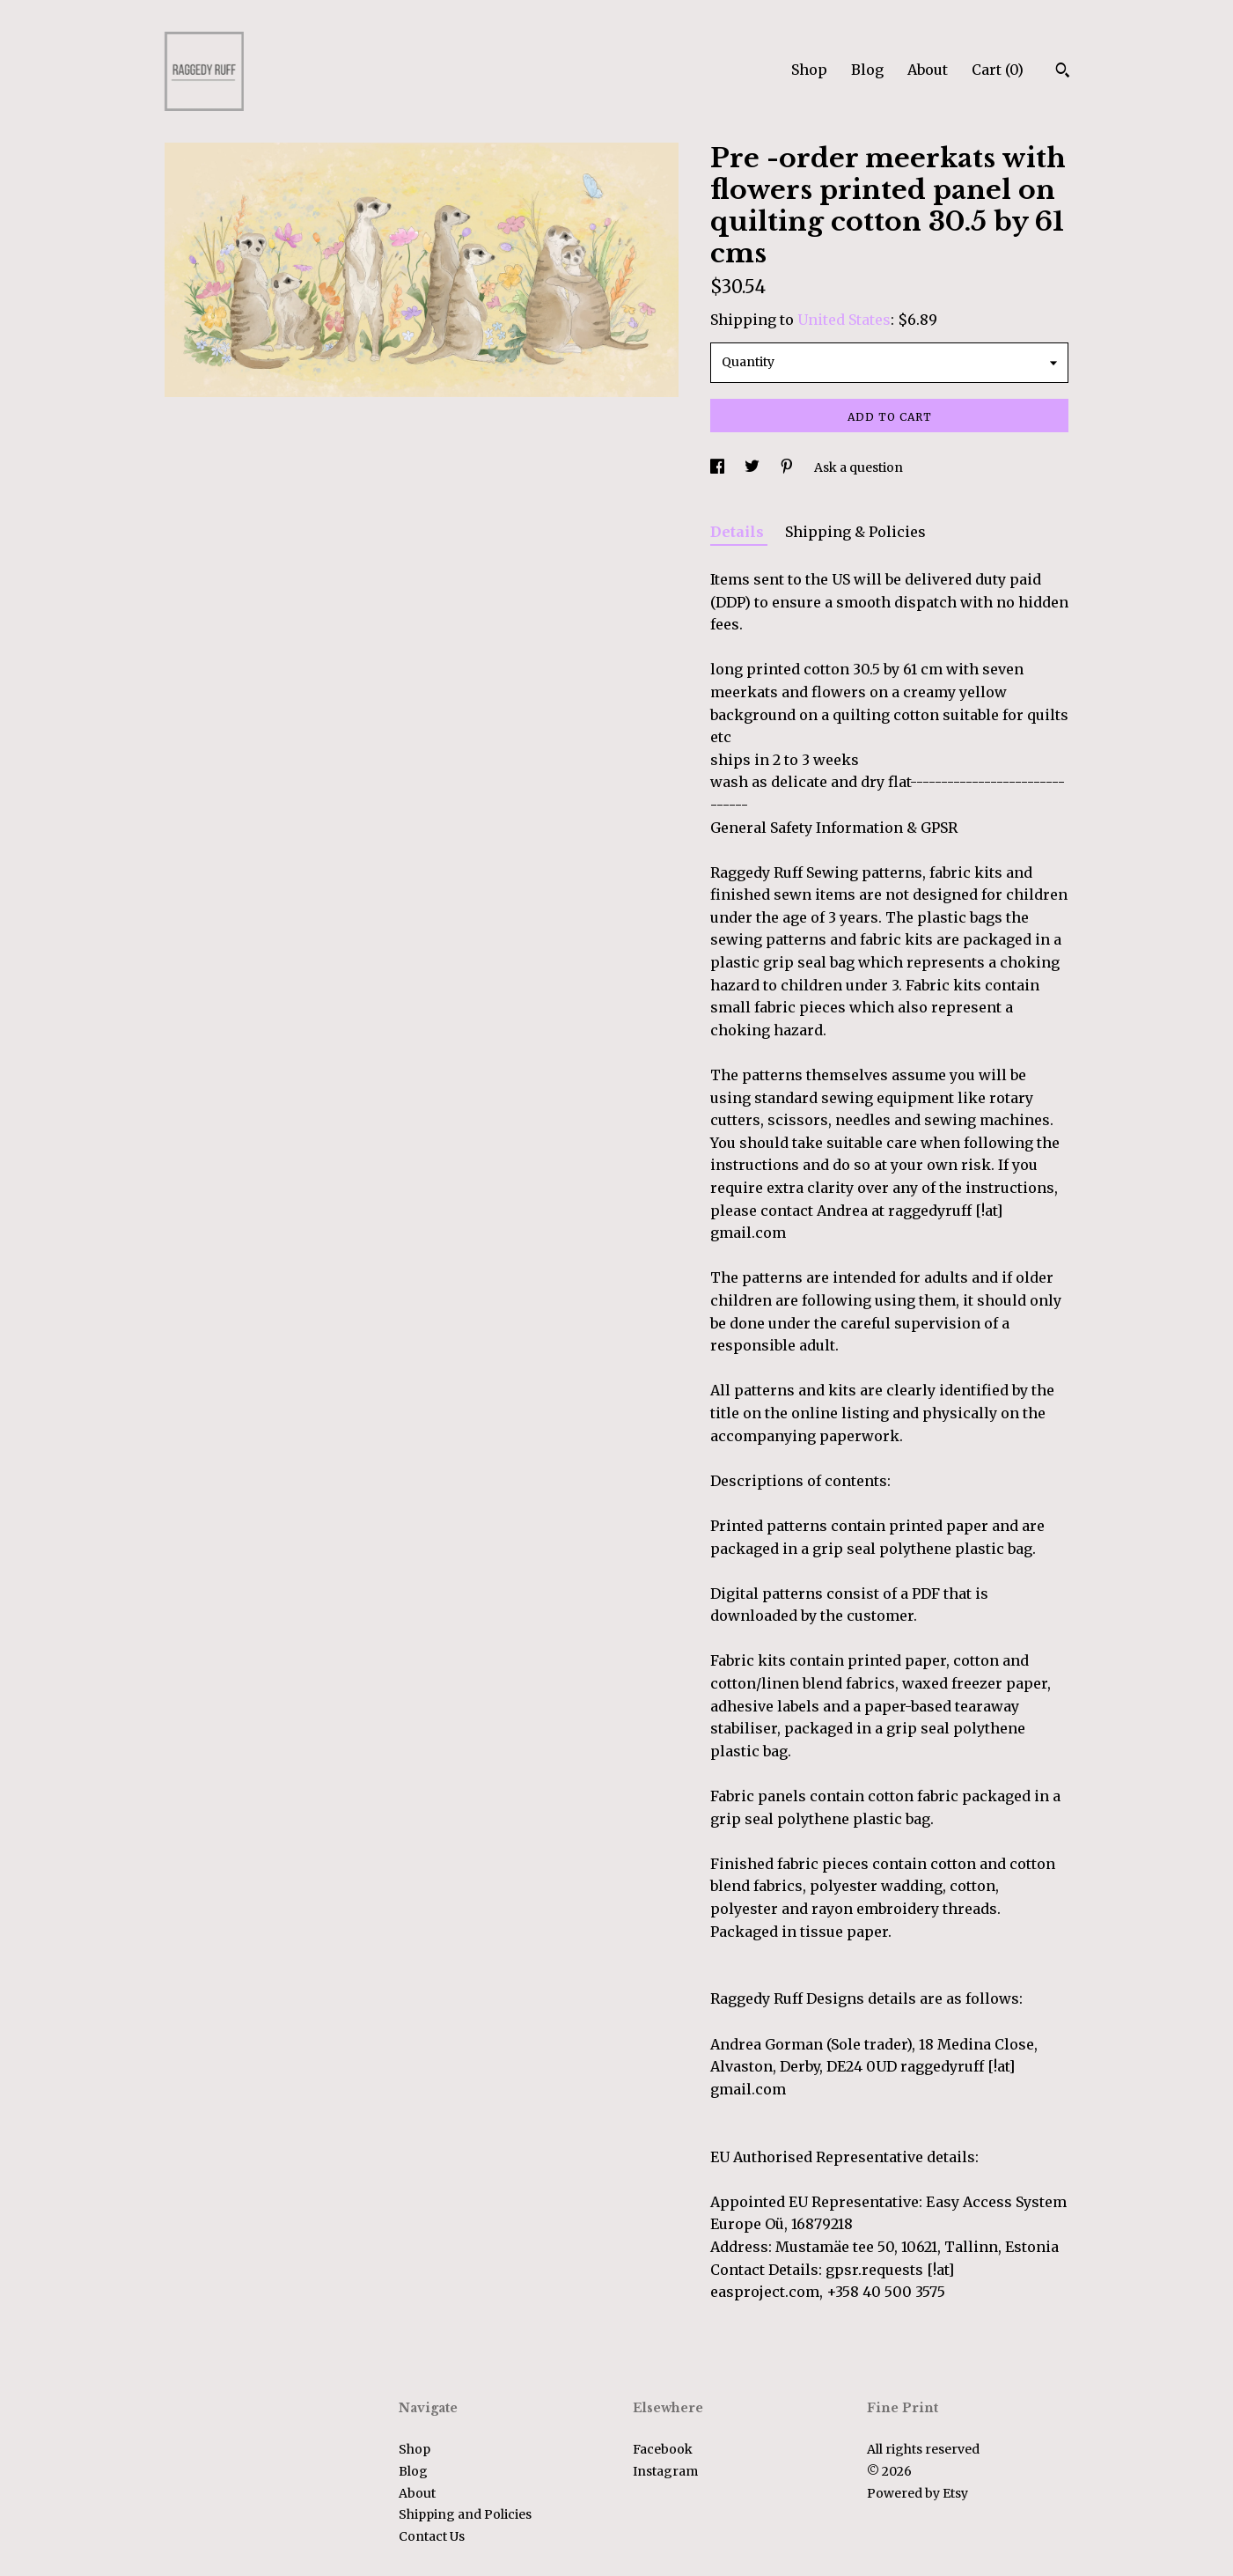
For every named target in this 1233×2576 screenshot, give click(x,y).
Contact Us (432, 2536)
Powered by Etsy (917, 2493)
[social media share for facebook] (718, 467)
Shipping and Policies (465, 2514)
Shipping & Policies (855, 532)
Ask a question (858, 467)
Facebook (663, 2449)
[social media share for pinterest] (788, 467)
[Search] (1062, 72)
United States (844, 319)
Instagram (665, 2471)
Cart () (998, 69)
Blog (867, 69)
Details (738, 532)
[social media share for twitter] (753, 467)
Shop (809, 69)
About (927, 69)
